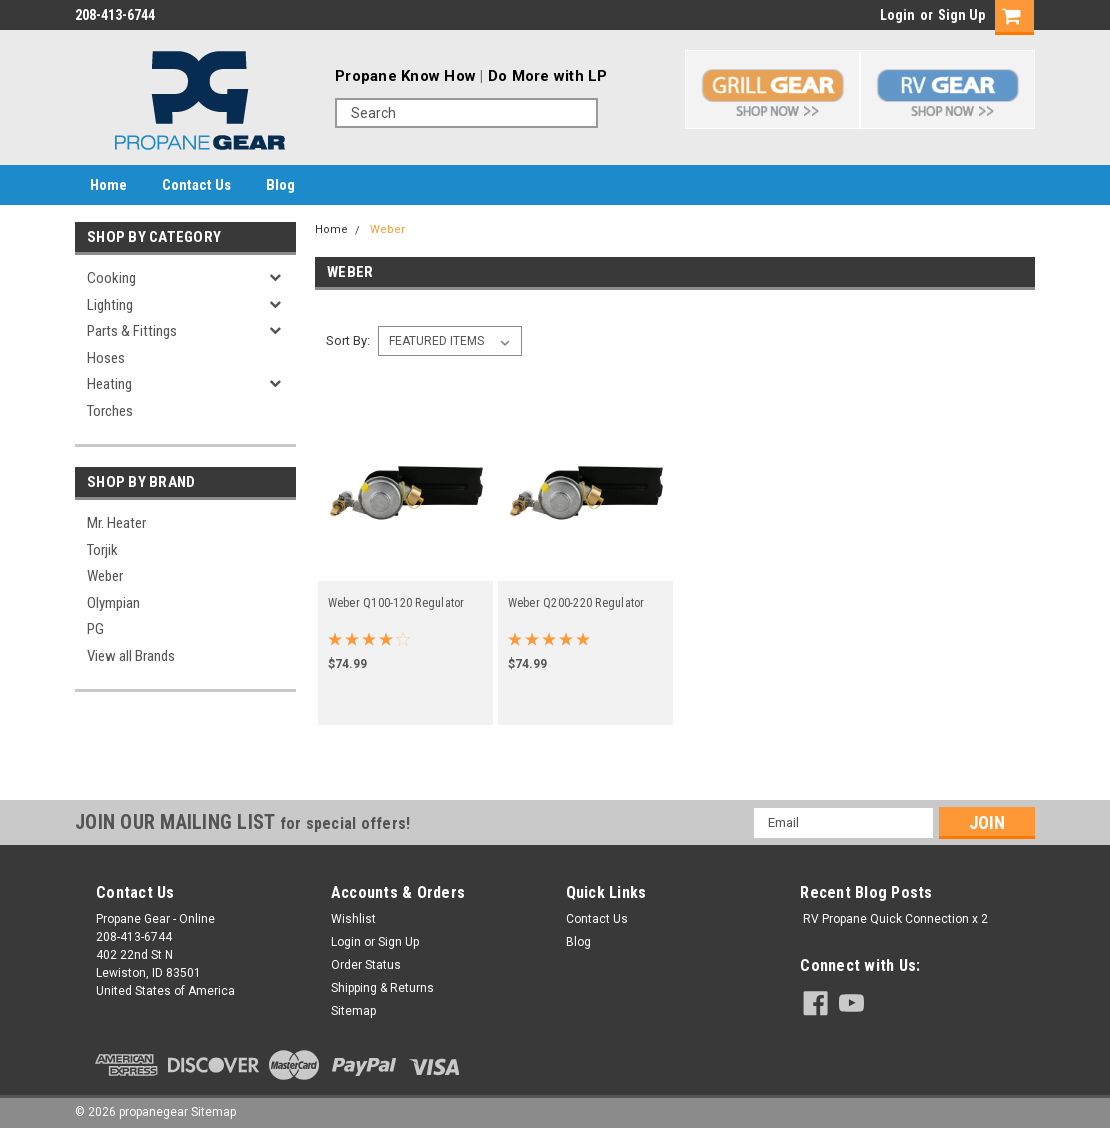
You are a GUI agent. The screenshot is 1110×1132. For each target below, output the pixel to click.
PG (95, 629)
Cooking (111, 278)
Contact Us (196, 185)
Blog (280, 185)
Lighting (110, 305)
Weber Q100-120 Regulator (396, 603)
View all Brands (131, 656)
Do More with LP (548, 76)
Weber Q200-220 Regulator (576, 603)
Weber (105, 576)
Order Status (366, 965)
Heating (109, 384)
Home (108, 185)
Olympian (113, 603)
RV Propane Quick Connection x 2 (895, 919)
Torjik (102, 550)
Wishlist (353, 919)
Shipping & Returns (382, 988)
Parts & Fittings (132, 331)
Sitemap (353, 1011)
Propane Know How (405, 76)
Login (897, 15)
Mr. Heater (116, 523)
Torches (110, 411)
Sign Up (961, 15)
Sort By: (348, 340)
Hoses (106, 358)
